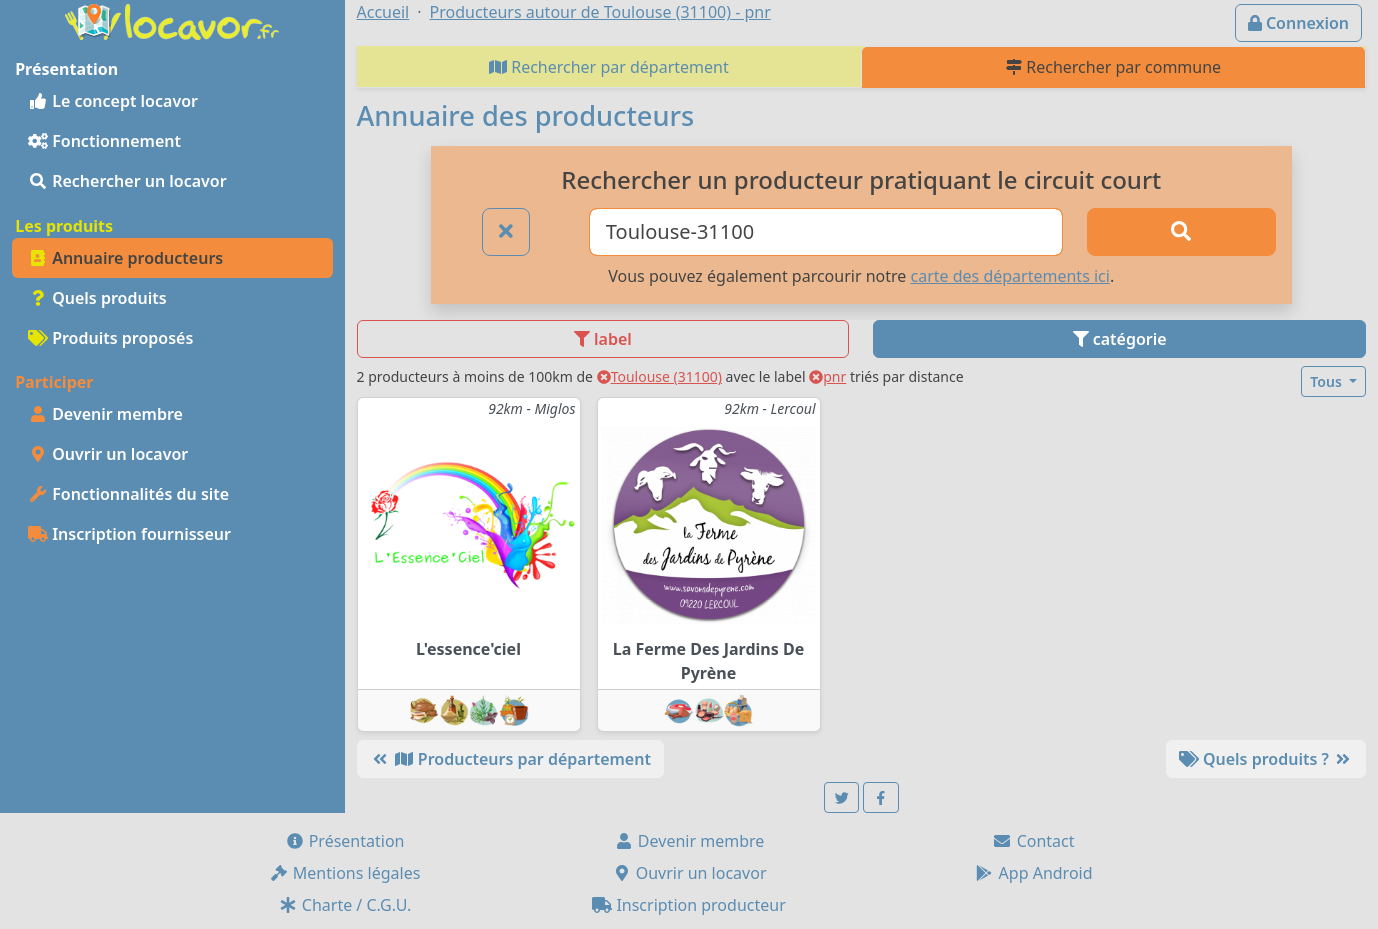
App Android (1033, 873)
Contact (1033, 841)
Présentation (345, 841)
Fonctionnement (104, 141)
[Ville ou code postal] (826, 232)
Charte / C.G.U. (345, 905)
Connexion (1298, 23)
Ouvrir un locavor (108, 454)
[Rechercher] (1181, 232)
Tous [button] (1327, 381)
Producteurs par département (510, 759)
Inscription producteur (689, 905)
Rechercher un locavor (127, 181)
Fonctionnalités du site (128, 494)
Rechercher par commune (1113, 67)
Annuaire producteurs (125, 258)
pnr (827, 376)
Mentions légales (345, 873)
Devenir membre (105, 414)
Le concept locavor (113, 101)
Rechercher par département (609, 67)
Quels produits (97, 298)
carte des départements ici (1010, 276)
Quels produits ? (1266, 759)
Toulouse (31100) (659, 376)
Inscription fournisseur (129, 534)
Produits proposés (110, 338)
